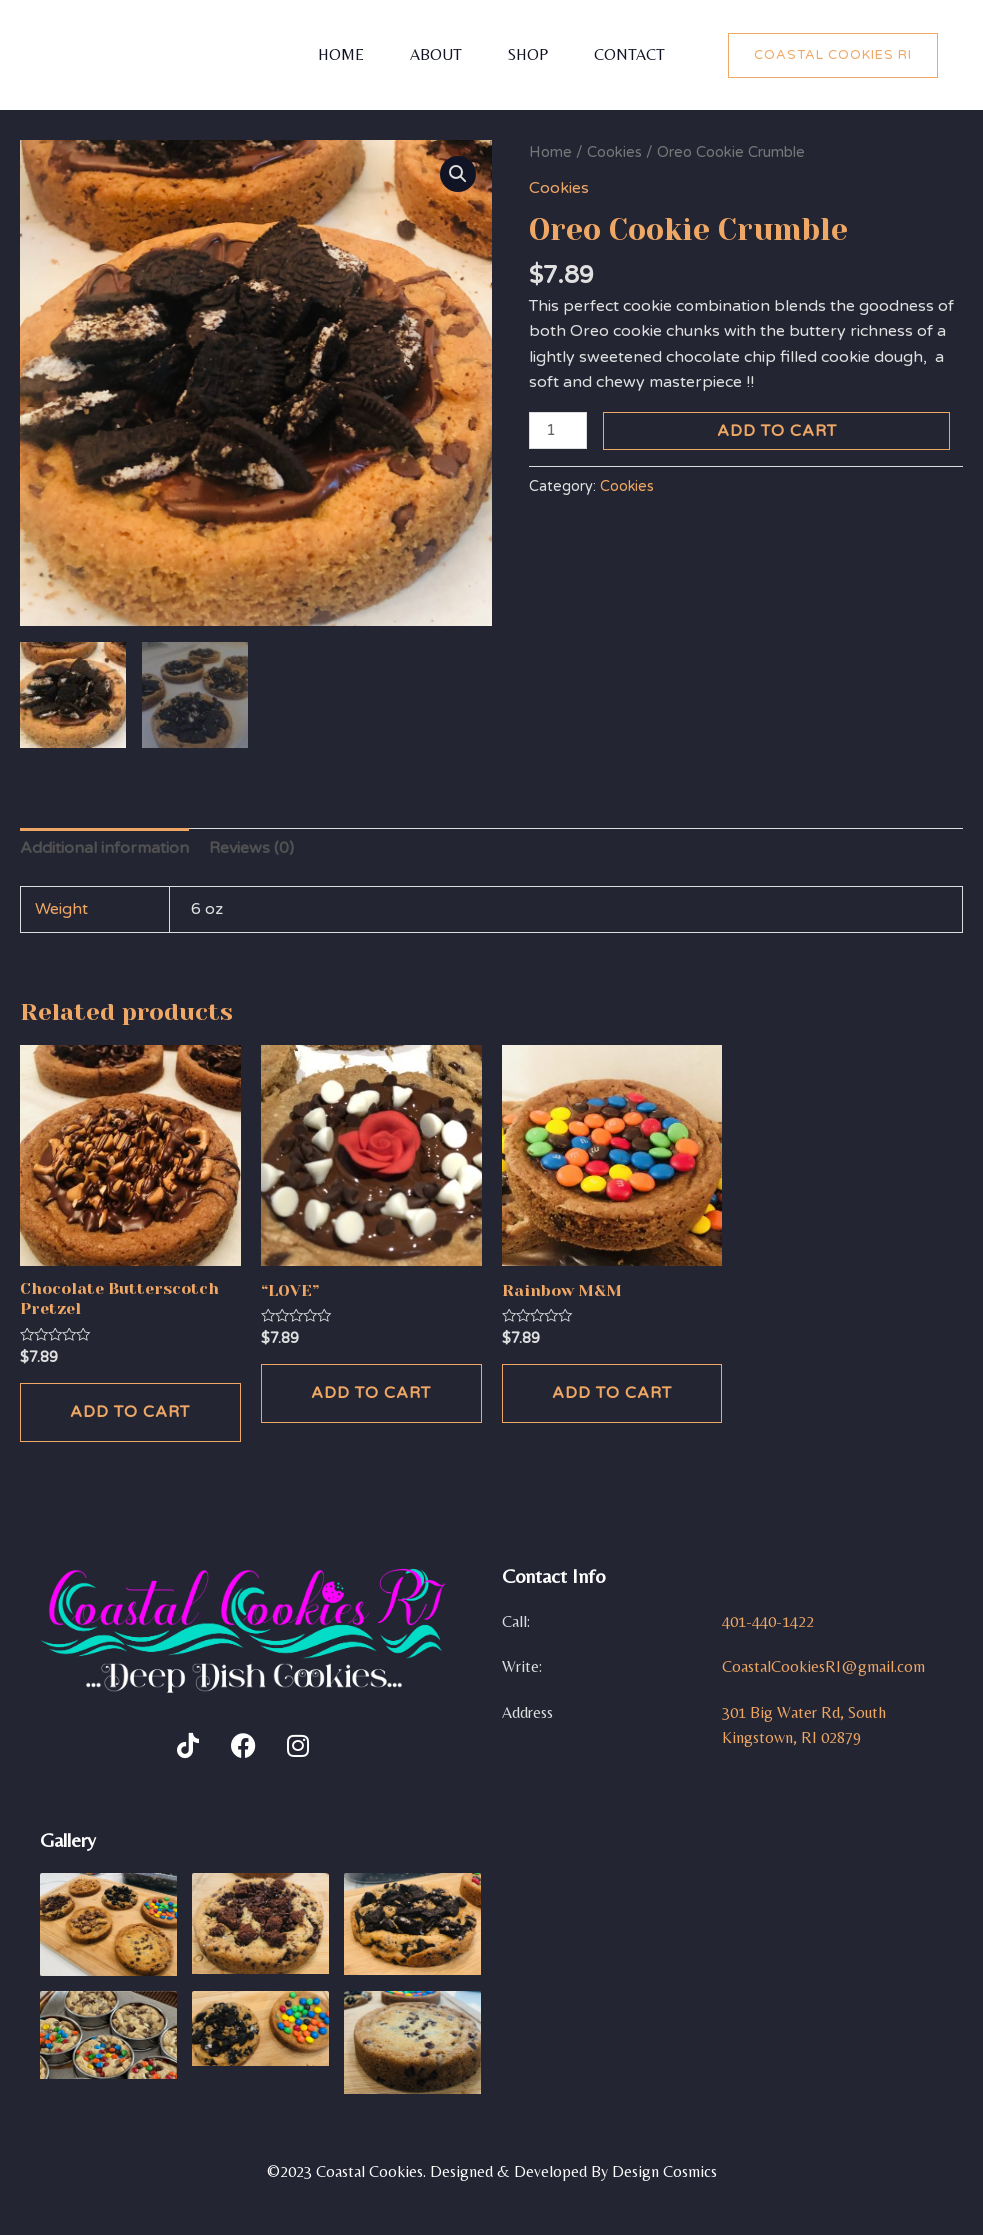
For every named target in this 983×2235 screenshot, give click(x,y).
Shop (530, 54)
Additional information (104, 851)
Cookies (614, 152)
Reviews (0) (251, 851)
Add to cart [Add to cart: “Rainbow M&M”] (612, 1396)
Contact (635, 54)
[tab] (104, 852)
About (434, 54)
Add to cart (777, 431)
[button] (458, 174)
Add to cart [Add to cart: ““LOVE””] (371, 1396)
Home (335, 54)
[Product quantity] (558, 430)
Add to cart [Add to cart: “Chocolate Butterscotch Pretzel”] (130, 1415)
